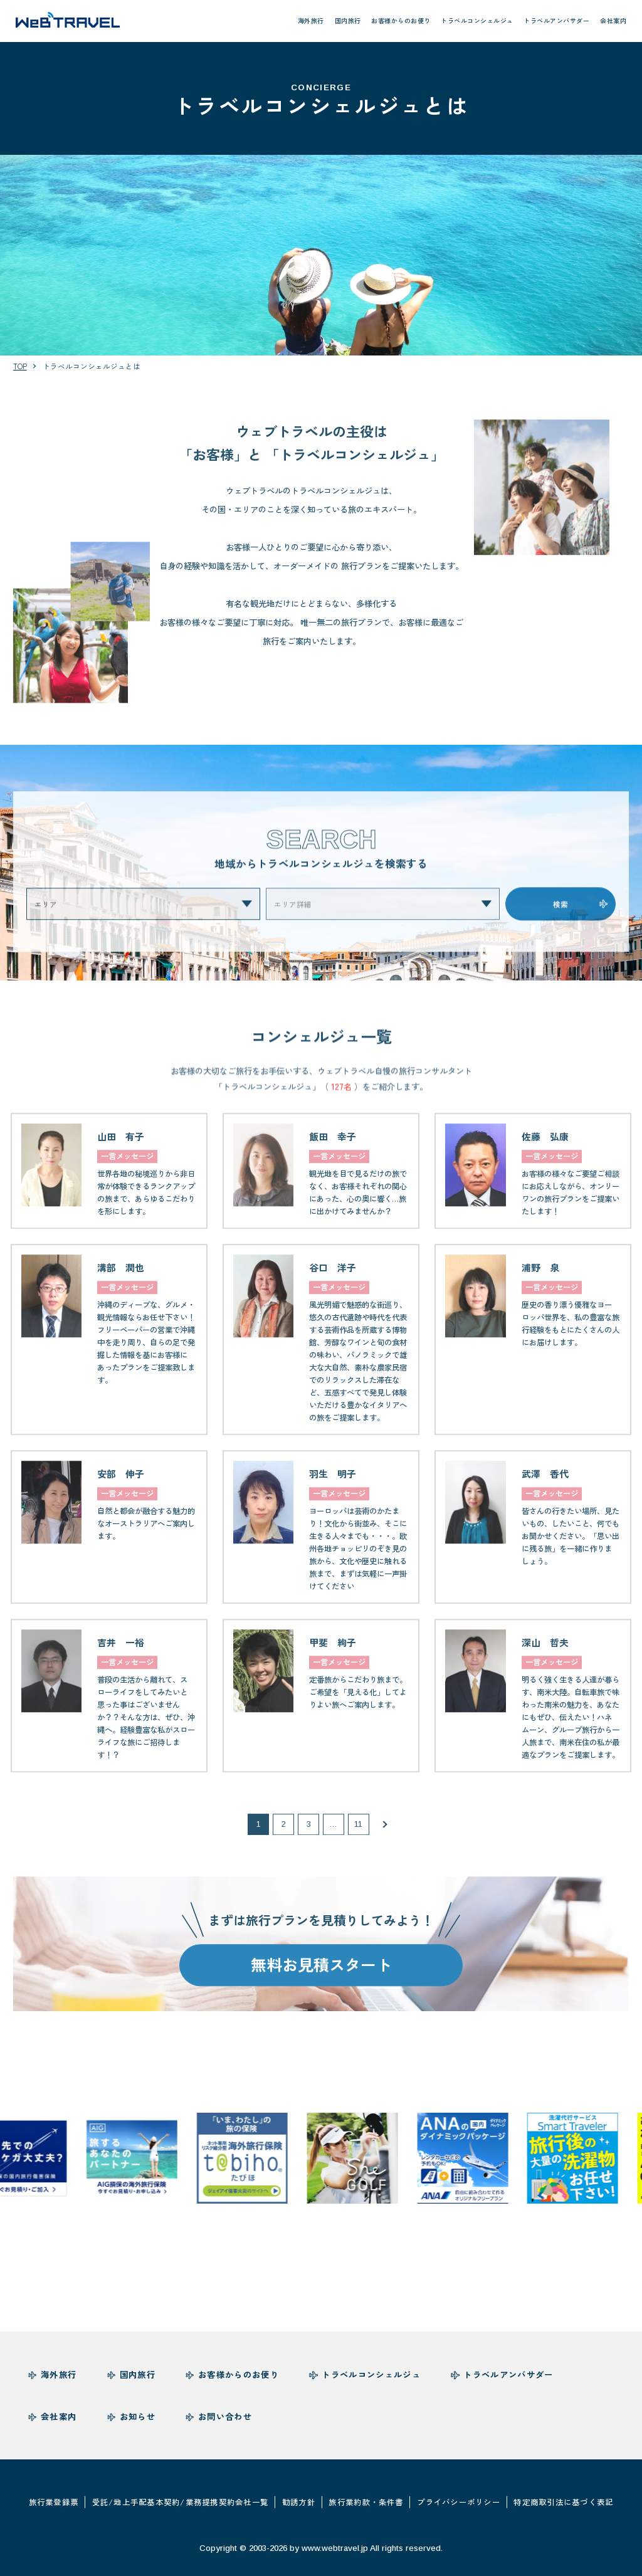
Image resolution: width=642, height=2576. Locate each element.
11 (358, 1837)
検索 (560, 916)
